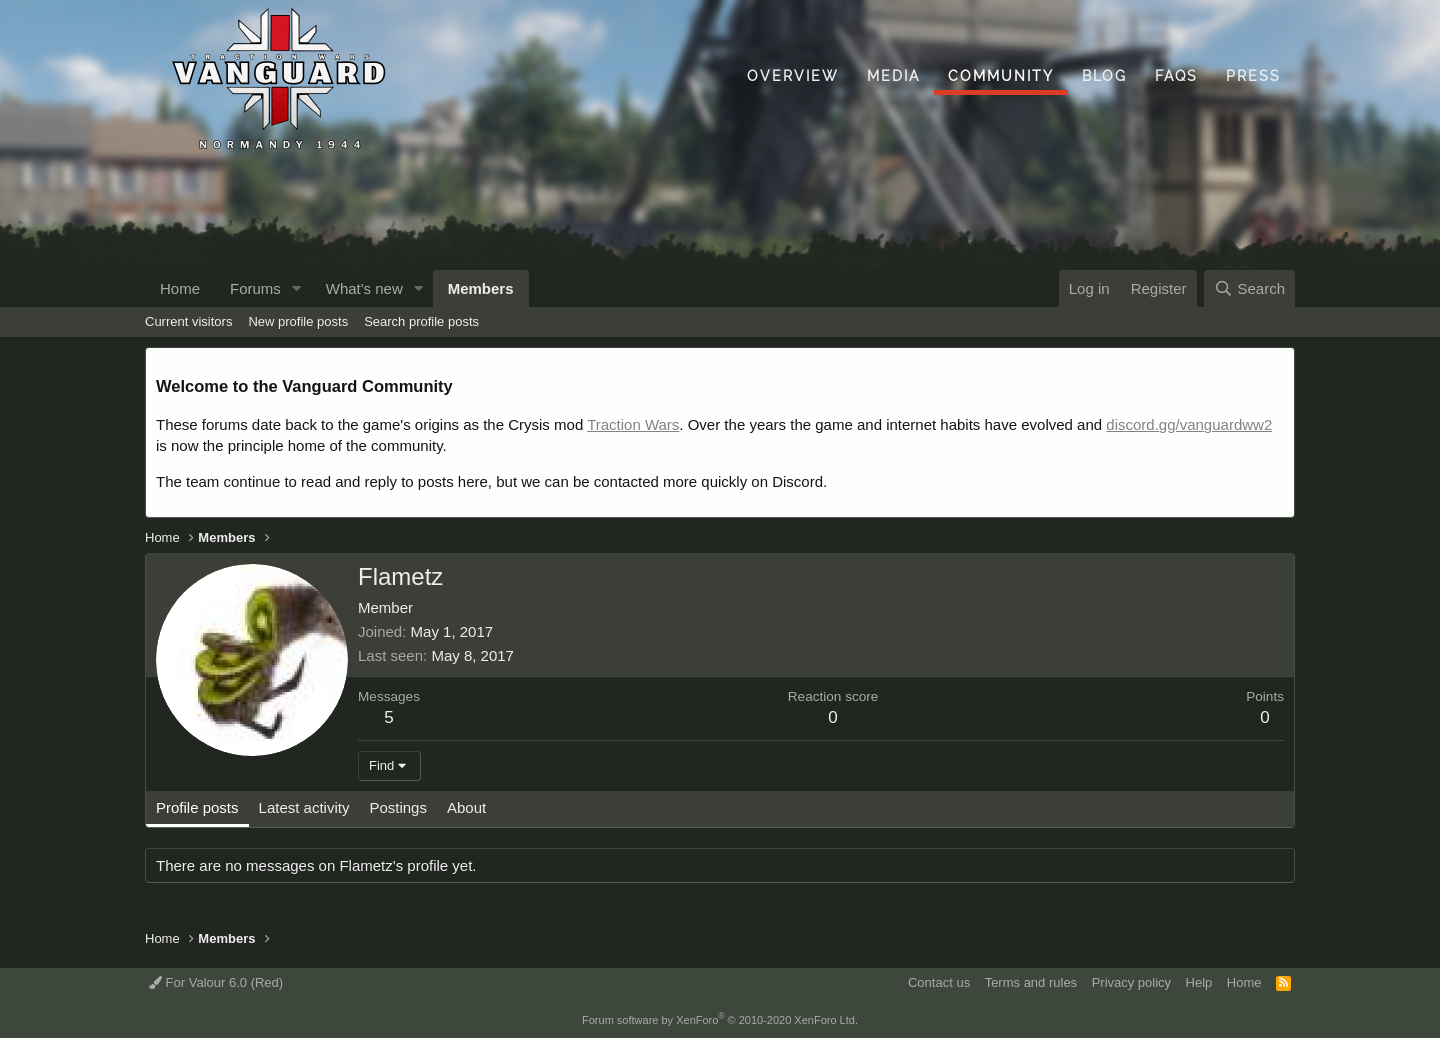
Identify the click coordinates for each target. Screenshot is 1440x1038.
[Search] (1249, 288)
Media (893, 76)
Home (180, 288)
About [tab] (466, 807)
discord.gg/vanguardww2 (1189, 424)
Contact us (939, 982)
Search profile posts (421, 321)
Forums (255, 288)
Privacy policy (1131, 982)
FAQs (1176, 76)
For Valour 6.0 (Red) (216, 982)
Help (1199, 982)
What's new (364, 288)
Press (1253, 76)
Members (481, 288)
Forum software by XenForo (720, 1020)
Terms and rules (1031, 982)
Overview (793, 76)
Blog (1104, 76)
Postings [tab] (398, 807)
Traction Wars (633, 424)
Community (1001, 76)
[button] (297, 288)
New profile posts (298, 321)
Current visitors (188, 321)
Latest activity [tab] (304, 807)
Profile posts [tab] (197, 807)
